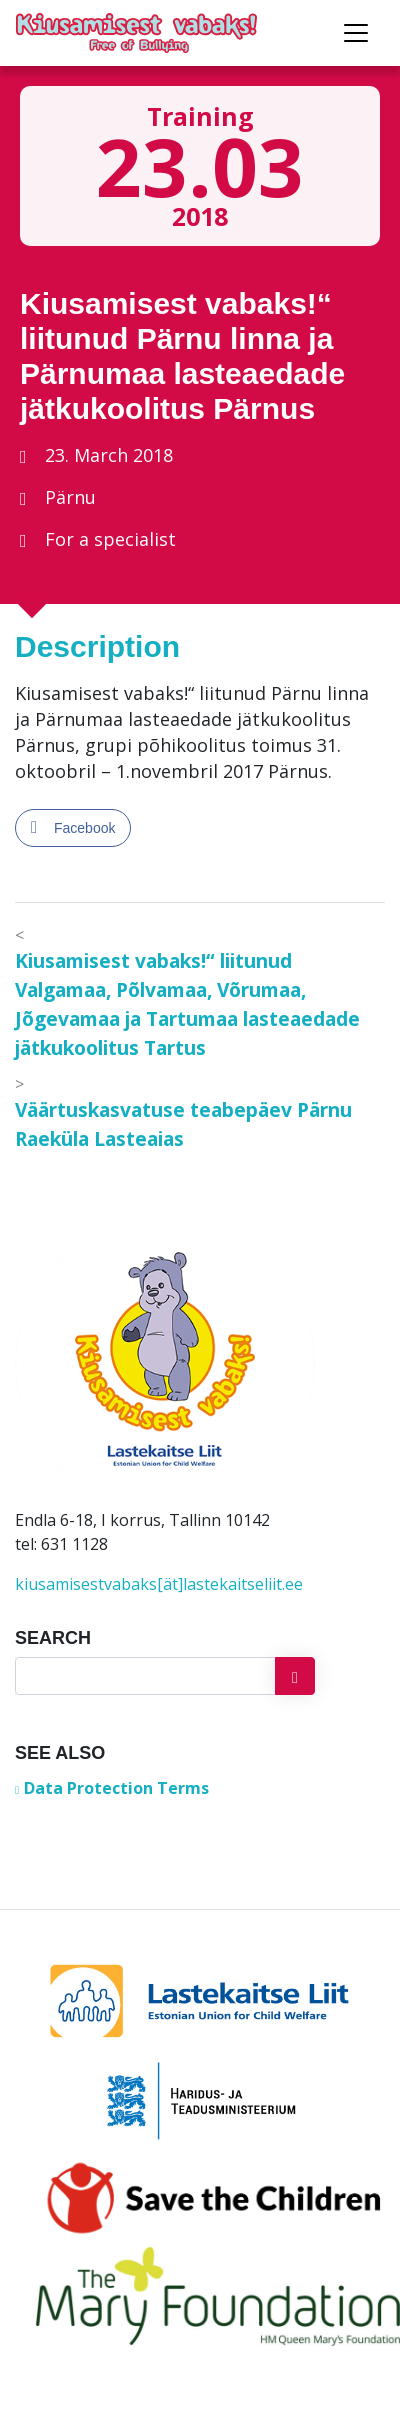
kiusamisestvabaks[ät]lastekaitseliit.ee (159, 1584)
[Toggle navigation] (356, 33)
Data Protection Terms (116, 1788)
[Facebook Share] (73, 828)
